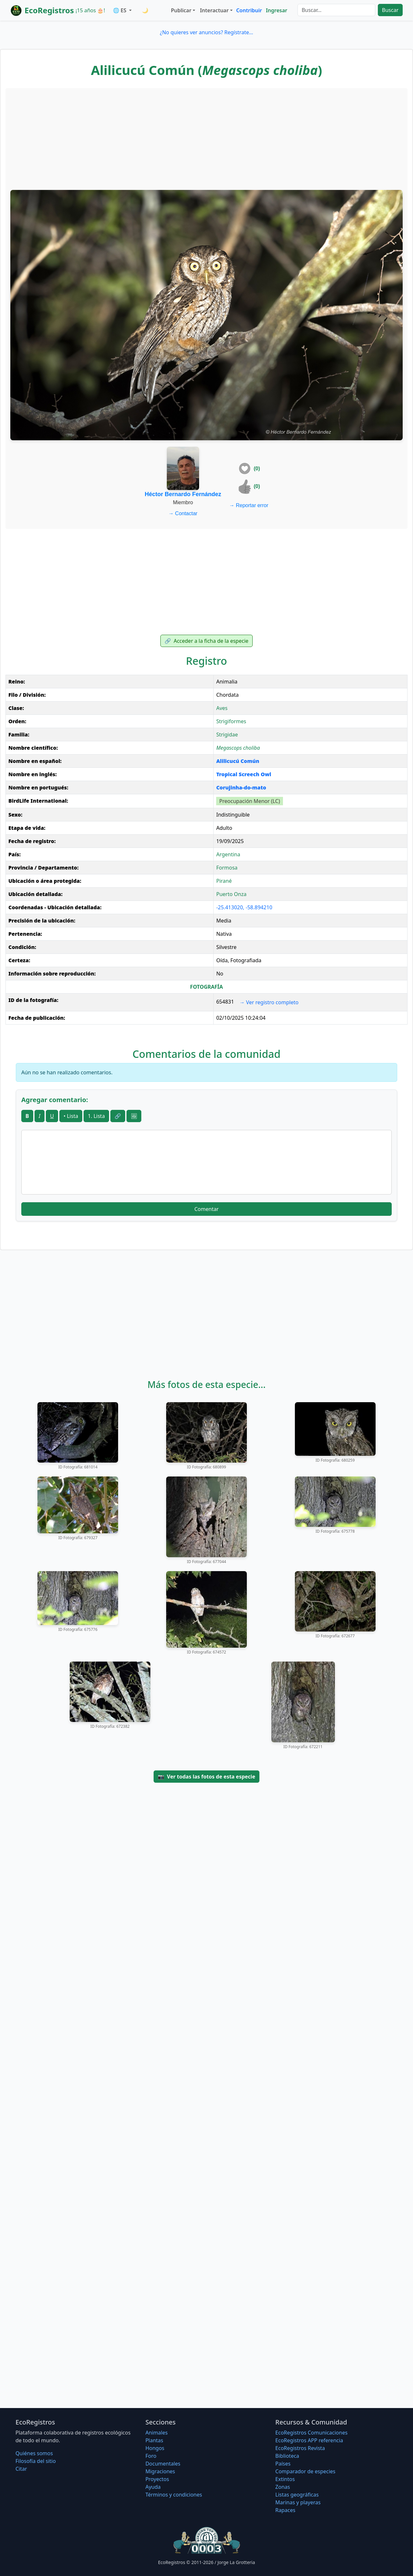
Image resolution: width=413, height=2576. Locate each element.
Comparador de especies (305, 2471)
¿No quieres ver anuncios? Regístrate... (206, 32)
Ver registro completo (268, 1002)
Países (282, 2463)
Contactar (182, 513)
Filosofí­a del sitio (35, 2461)
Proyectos (157, 2479)
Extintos (285, 2479)
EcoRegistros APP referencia (309, 2440)
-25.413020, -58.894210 (244, 907)
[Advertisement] (206, 138)
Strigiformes (231, 721)
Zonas (282, 2486)
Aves (221, 708)
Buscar (390, 10)
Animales (157, 2432)
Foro (151, 2455)
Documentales (163, 2463)
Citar (21, 2468)
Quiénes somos (34, 2453)
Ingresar (276, 10)
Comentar (206, 1209)
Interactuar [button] (214, 10)
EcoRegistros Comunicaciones (311, 2432)
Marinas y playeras (297, 2502)
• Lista (71, 1116)
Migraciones (160, 2471)
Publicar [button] (181, 10)
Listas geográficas (296, 2494)
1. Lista (96, 1116)
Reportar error (248, 505)
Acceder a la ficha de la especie (206, 641)
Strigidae (227, 734)
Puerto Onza (231, 894)
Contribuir (249, 10)
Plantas (154, 2440)
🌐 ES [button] (120, 10)
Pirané (224, 880)
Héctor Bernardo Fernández (183, 494)
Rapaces (285, 2510)
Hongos (155, 2448)
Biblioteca (287, 2455)
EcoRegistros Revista (300, 2448)
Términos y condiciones (174, 2494)
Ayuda (153, 2486)
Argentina (228, 854)
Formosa (226, 867)
